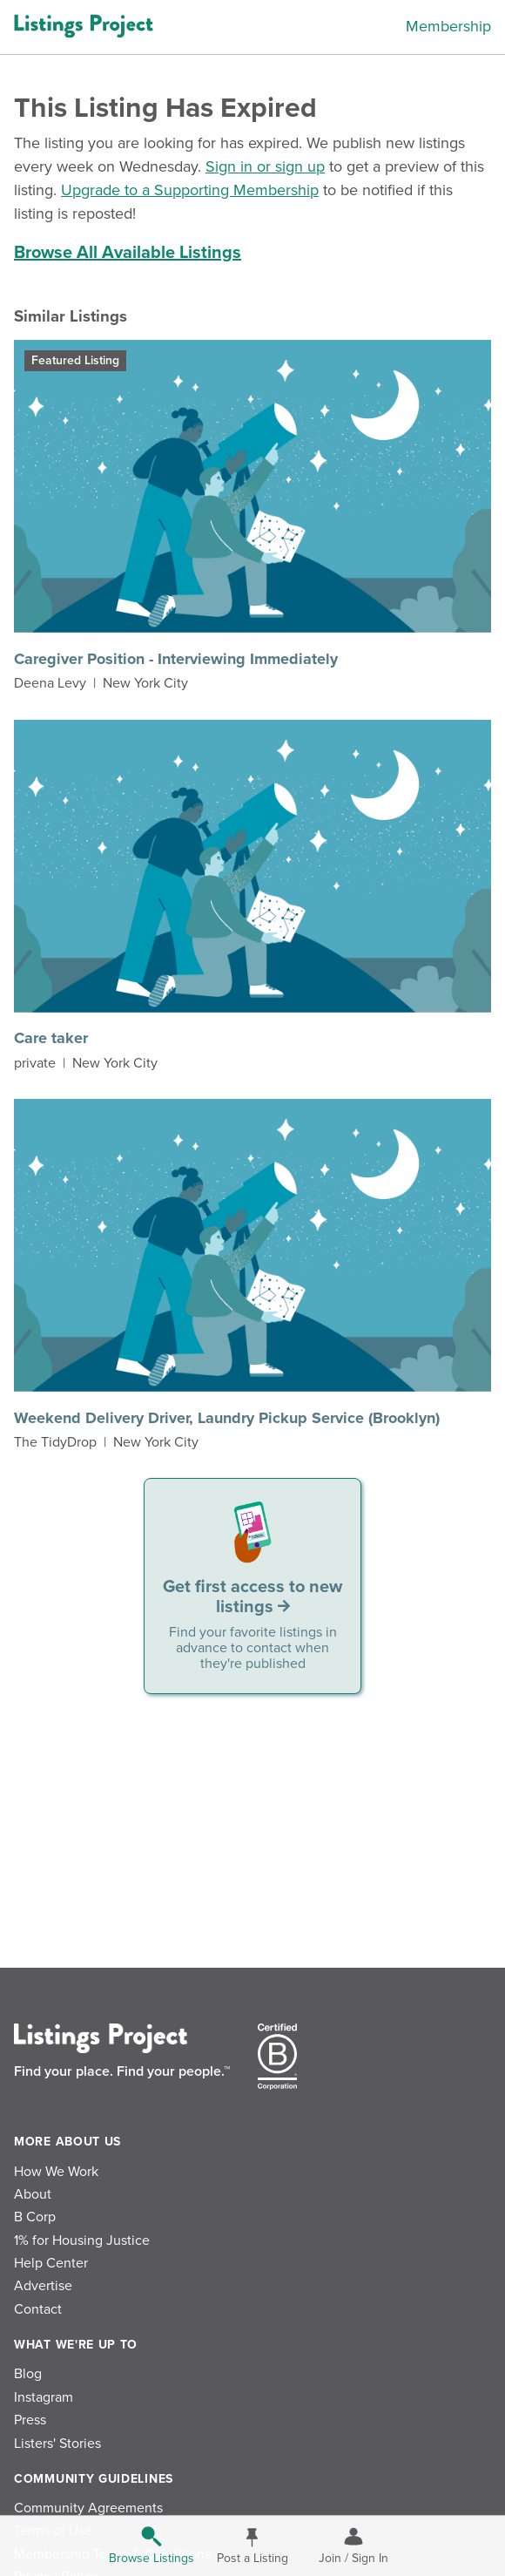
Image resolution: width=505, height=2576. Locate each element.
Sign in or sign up (265, 166)
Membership (448, 26)
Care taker (51, 1037)
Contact (38, 2309)
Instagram (43, 2397)
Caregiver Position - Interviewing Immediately (176, 658)
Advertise (43, 2286)
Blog (28, 2374)
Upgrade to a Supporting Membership (190, 190)
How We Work (56, 2171)
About (32, 2194)
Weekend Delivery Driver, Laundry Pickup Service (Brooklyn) (227, 1417)
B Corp (35, 2217)
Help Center (51, 2263)
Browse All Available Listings (127, 252)
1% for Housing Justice (82, 2240)
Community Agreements (88, 2508)
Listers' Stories (57, 2443)
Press (30, 2420)
